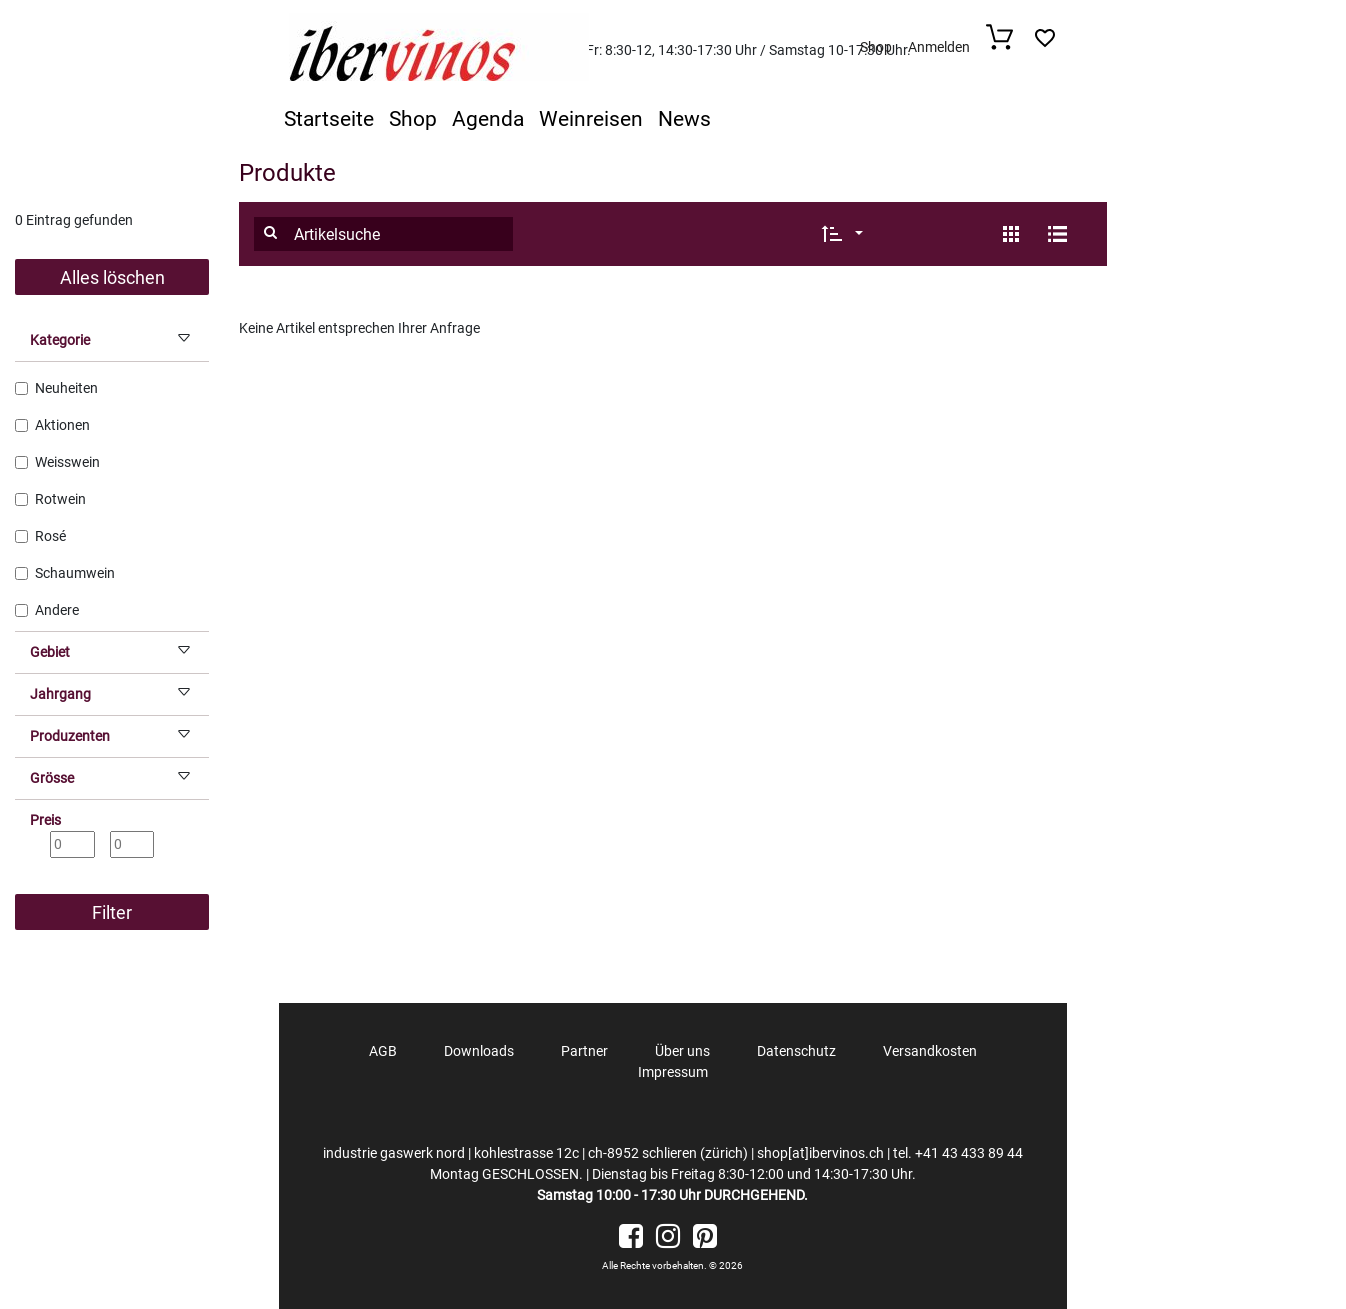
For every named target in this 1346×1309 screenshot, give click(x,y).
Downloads (479, 1051)
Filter (112, 912)
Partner (584, 1051)
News (684, 119)
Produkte (287, 173)
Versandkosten (930, 1051)
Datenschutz (796, 1051)
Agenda (488, 119)
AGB (383, 1051)
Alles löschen (112, 277)
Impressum (673, 1072)
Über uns (682, 1051)
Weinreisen (591, 119)
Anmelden (939, 47)
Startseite (329, 119)
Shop (876, 47)
